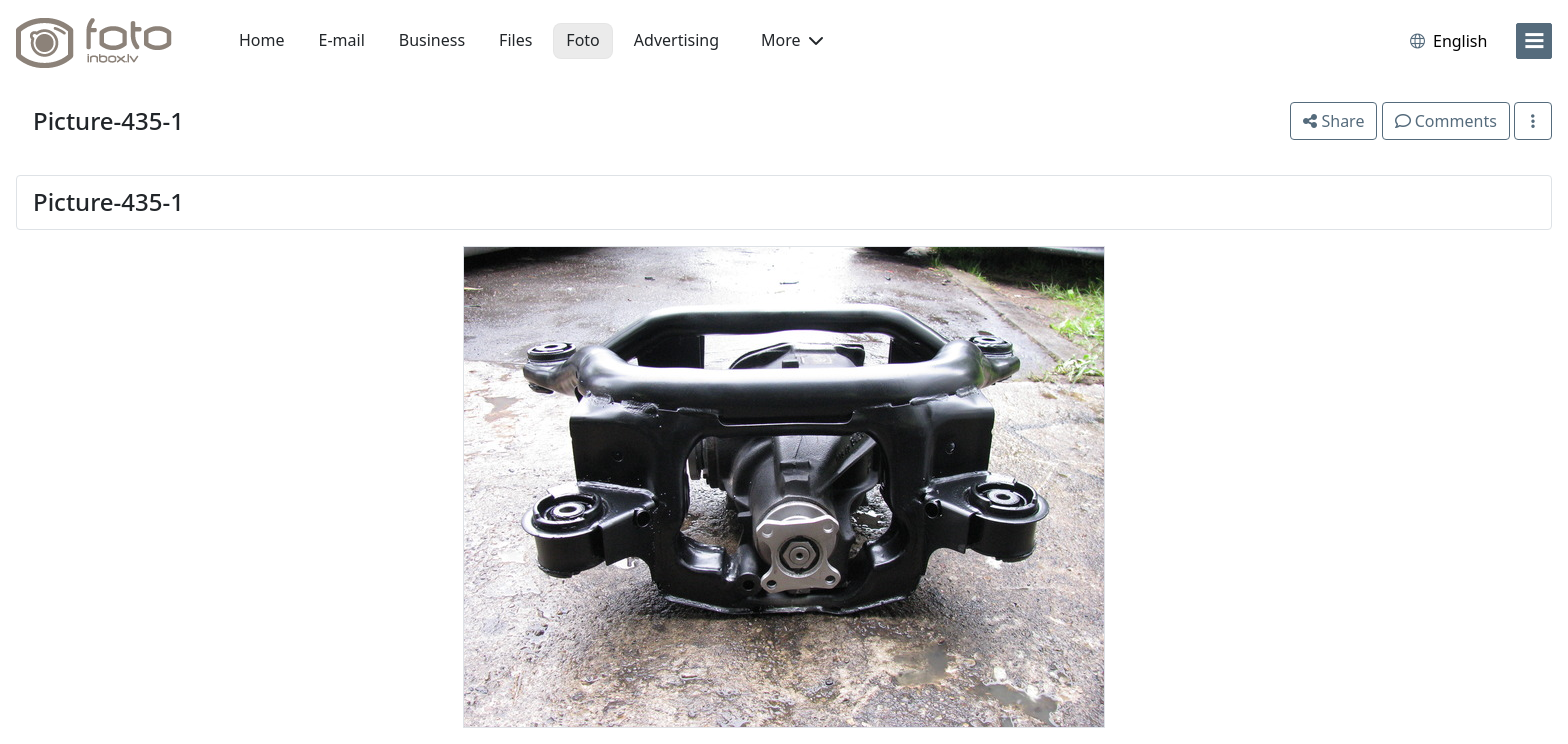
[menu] (1534, 41)
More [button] (792, 40)
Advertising (676, 40)
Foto (582, 40)
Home (262, 40)
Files (515, 40)
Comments (1446, 121)
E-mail (342, 40)
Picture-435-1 (108, 120)
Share (1333, 121)
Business (432, 40)
